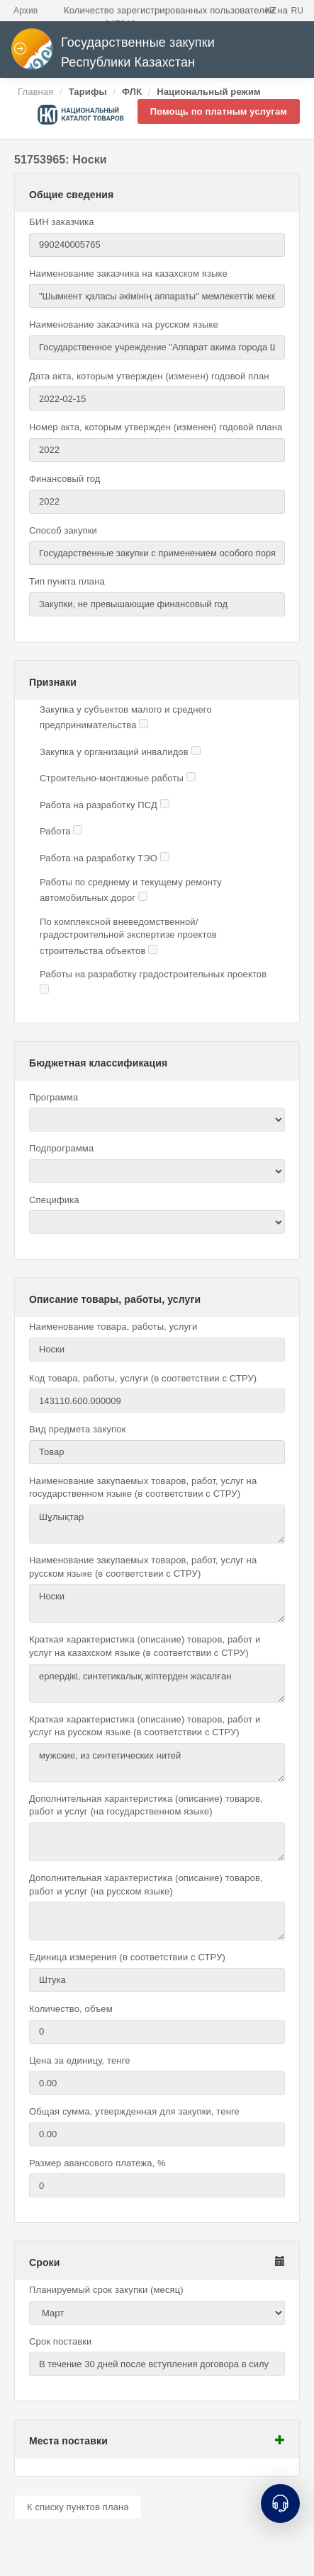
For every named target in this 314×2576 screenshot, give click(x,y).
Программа (53, 1097)
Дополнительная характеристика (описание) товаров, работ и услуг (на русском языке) (146, 1885)
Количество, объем (71, 2008)
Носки (157, 1603)
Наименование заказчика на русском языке (123, 324)
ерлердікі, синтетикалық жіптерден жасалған (157, 1683)
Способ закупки (63, 530)
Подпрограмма (61, 1148)
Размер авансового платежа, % (97, 2163)
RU (297, 11)
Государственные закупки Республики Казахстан (113, 53)
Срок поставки (60, 2341)
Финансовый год (65, 478)
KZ (271, 11)
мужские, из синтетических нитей (157, 1762)
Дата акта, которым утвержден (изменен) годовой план (149, 376)
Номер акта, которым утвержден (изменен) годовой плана (155, 427)
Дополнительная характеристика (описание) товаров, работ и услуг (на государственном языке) (146, 1805)
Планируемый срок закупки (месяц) (106, 2289)
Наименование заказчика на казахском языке (128, 273)
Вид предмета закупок (77, 1429)
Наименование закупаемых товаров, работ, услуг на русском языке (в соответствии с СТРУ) (143, 1567)
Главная (35, 91)
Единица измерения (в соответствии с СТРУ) (127, 1957)
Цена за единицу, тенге (79, 2060)
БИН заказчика (61, 222)
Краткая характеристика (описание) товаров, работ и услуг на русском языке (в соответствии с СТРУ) (145, 1726)
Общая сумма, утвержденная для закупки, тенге (134, 2111)
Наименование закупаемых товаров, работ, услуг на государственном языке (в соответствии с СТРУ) (143, 1488)
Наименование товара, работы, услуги (113, 1326)
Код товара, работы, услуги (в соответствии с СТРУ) (143, 1378)
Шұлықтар (157, 1524)
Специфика (54, 1200)
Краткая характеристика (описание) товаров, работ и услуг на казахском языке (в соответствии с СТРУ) (145, 1646)
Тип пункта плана (67, 581)
